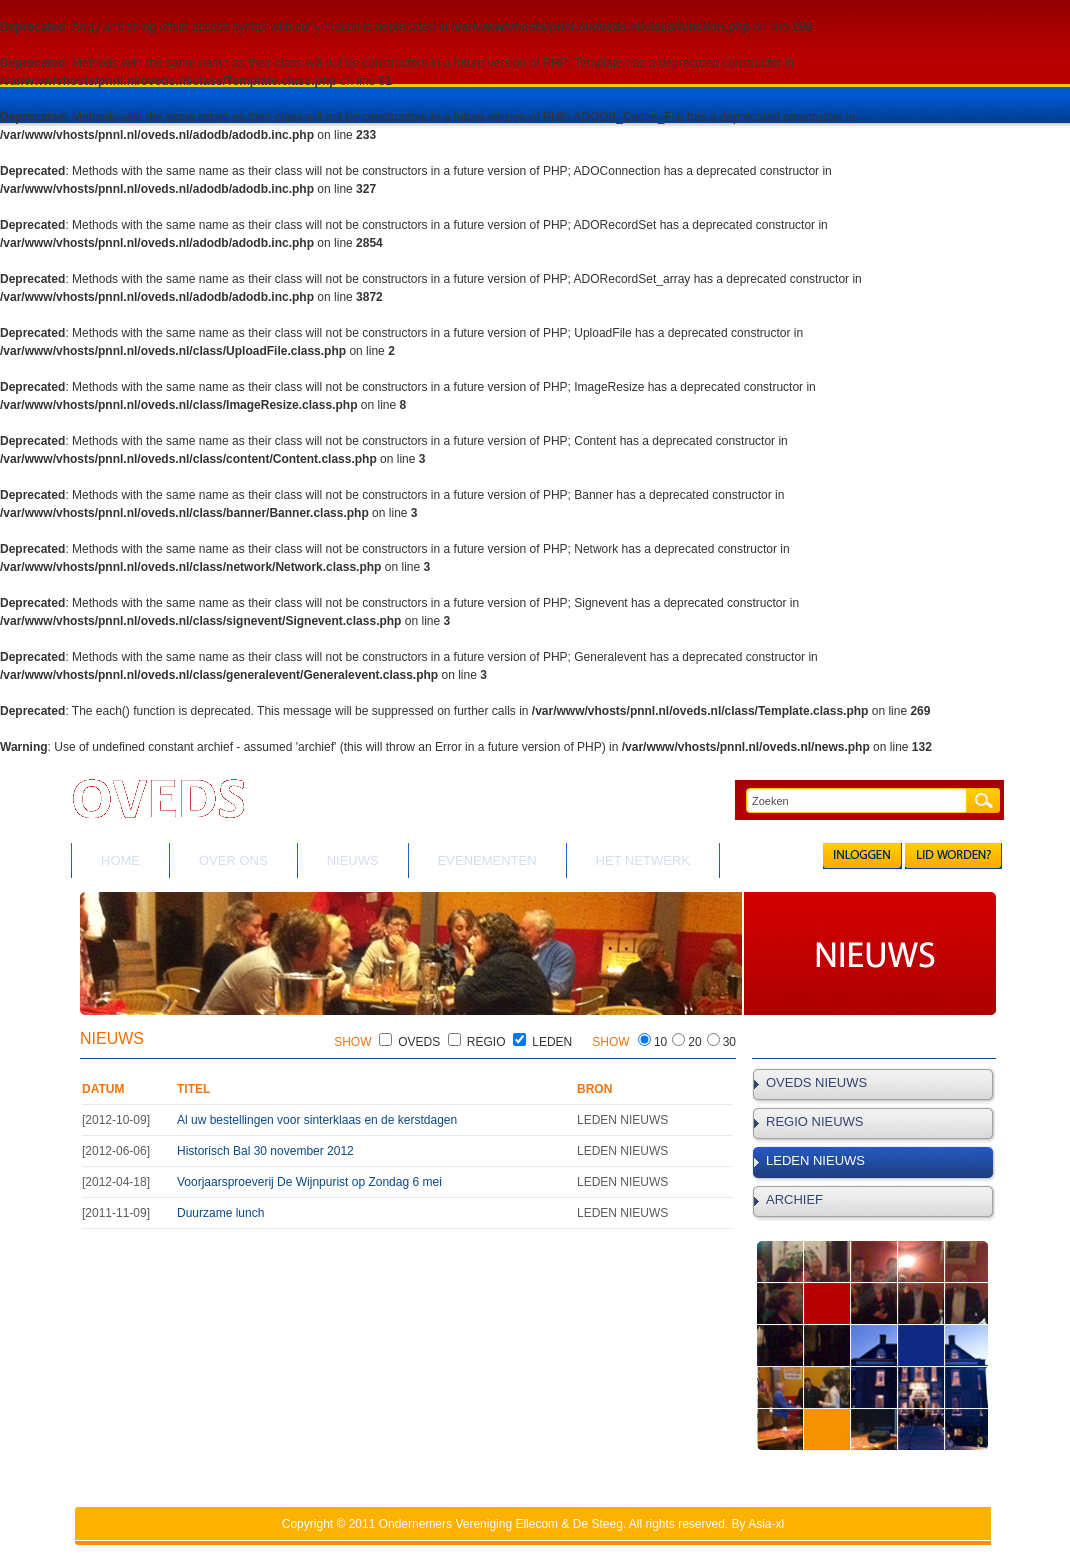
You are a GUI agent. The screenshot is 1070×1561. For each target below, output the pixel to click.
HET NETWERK (643, 860)
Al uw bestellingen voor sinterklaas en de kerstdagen (317, 1120)
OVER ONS (233, 860)
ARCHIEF (794, 1199)
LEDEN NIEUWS (815, 1160)
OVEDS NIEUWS (816, 1082)
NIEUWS (353, 860)
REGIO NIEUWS (815, 1121)
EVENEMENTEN (487, 860)
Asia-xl (766, 1524)
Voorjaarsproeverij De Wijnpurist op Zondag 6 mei (309, 1182)
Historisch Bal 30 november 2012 (265, 1151)
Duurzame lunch (220, 1213)
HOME (120, 860)
